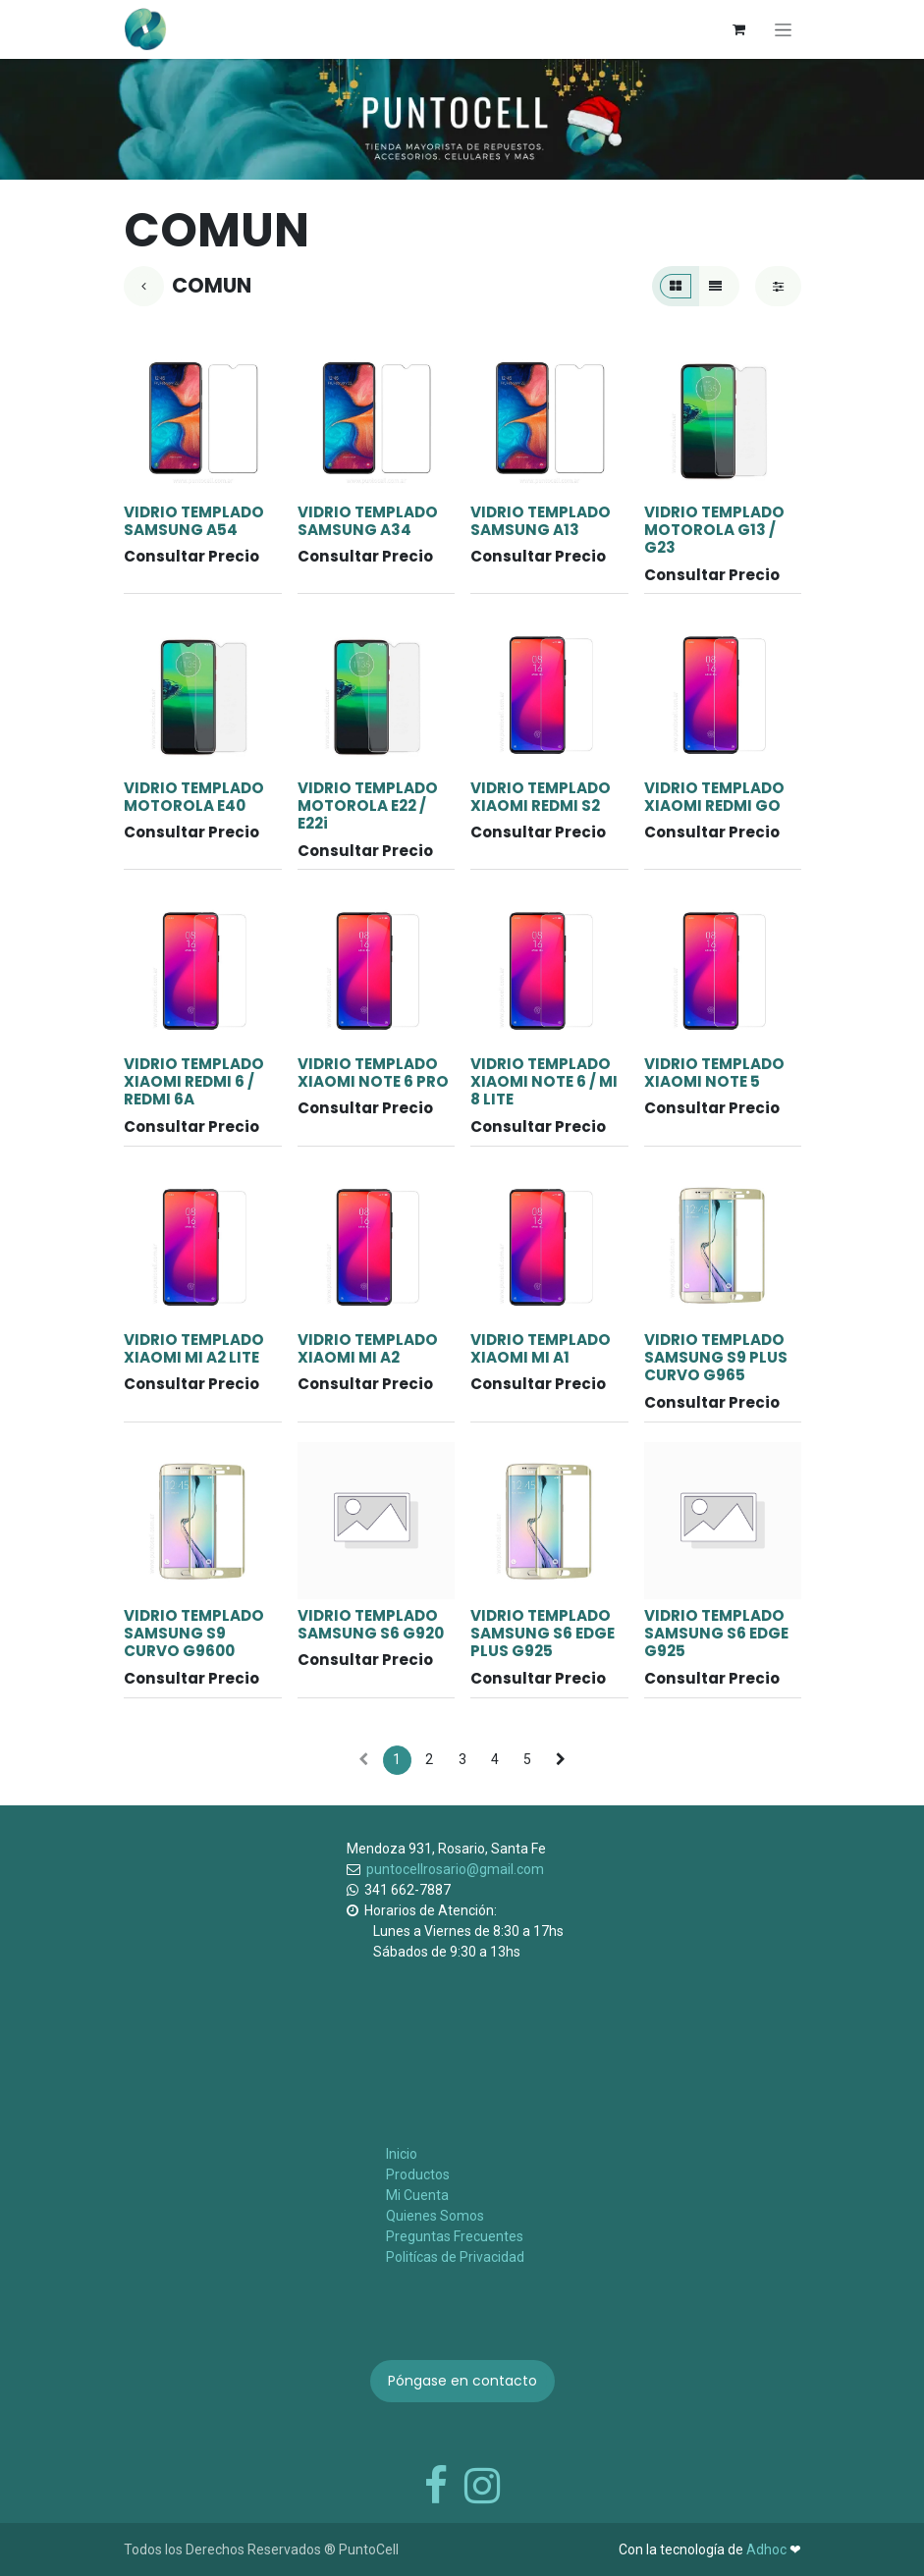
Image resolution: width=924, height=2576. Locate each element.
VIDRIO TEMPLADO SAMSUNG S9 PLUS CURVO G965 (715, 1357)
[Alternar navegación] (783, 29)
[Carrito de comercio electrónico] (739, 29)
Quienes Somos (435, 2216)
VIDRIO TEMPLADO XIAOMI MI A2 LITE (194, 1348)
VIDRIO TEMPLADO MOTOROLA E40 (194, 797)
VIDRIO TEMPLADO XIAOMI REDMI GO (713, 797)
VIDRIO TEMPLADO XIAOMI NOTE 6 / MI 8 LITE (544, 1081)
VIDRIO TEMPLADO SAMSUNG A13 (540, 521)
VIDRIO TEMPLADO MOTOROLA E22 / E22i (367, 805)
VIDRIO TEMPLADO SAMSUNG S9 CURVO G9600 (194, 1633)
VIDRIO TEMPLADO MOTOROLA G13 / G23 (713, 530)
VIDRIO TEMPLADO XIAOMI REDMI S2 (540, 797)
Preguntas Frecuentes (454, 2236)
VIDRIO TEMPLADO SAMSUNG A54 (194, 521)
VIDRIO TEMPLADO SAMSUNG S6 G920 (370, 1624)
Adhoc (767, 2549)
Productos (418, 2174)
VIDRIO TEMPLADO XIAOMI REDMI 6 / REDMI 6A (194, 1081)
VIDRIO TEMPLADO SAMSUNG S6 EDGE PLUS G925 (542, 1633)
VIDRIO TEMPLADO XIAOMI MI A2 (367, 1348)
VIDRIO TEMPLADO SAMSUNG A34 (367, 521)
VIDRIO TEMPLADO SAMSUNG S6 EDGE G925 (715, 1633)
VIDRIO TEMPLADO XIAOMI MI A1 (540, 1348)
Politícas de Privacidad (455, 2257)
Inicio (401, 2154)
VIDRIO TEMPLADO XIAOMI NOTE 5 (713, 1072)
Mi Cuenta (417, 2195)
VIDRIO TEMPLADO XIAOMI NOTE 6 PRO (372, 1072)
